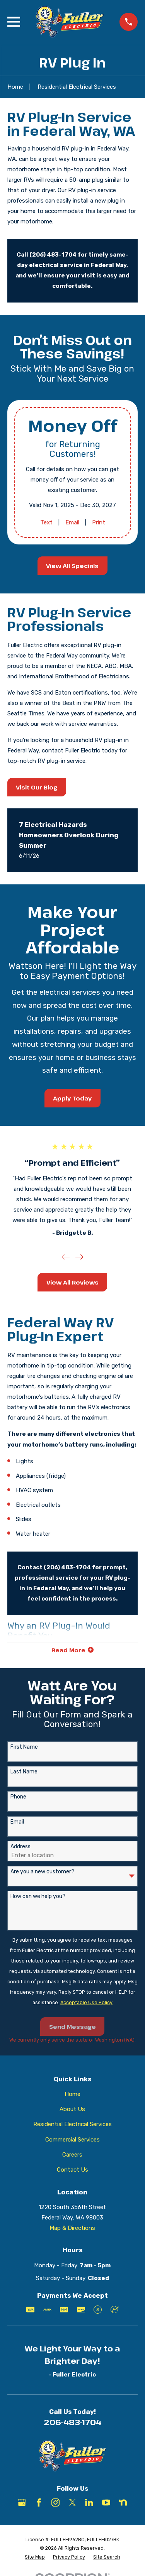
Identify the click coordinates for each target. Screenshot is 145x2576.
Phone (18, 1797)
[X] (72, 2502)
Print (98, 522)
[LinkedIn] (89, 2502)
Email (72, 522)
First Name (24, 1747)
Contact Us (72, 2169)
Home (72, 2094)
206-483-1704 (72, 2422)
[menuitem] (35, 2557)
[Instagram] (55, 2502)
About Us (72, 2109)
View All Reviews (72, 1282)
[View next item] (79, 1257)
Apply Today (72, 1098)
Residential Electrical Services (72, 2124)
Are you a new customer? (42, 1872)
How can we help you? (37, 1896)
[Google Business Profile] (22, 2502)
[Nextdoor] (123, 2502)
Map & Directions (72, 2227)
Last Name (24, 1772)
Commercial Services (72, 2139)
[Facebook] (39, 2502)
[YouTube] (106, 2502)
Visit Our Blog (36, 787)
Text (46, 522)
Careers (72, 2154)
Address (20, 1847)
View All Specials (72, 566)
